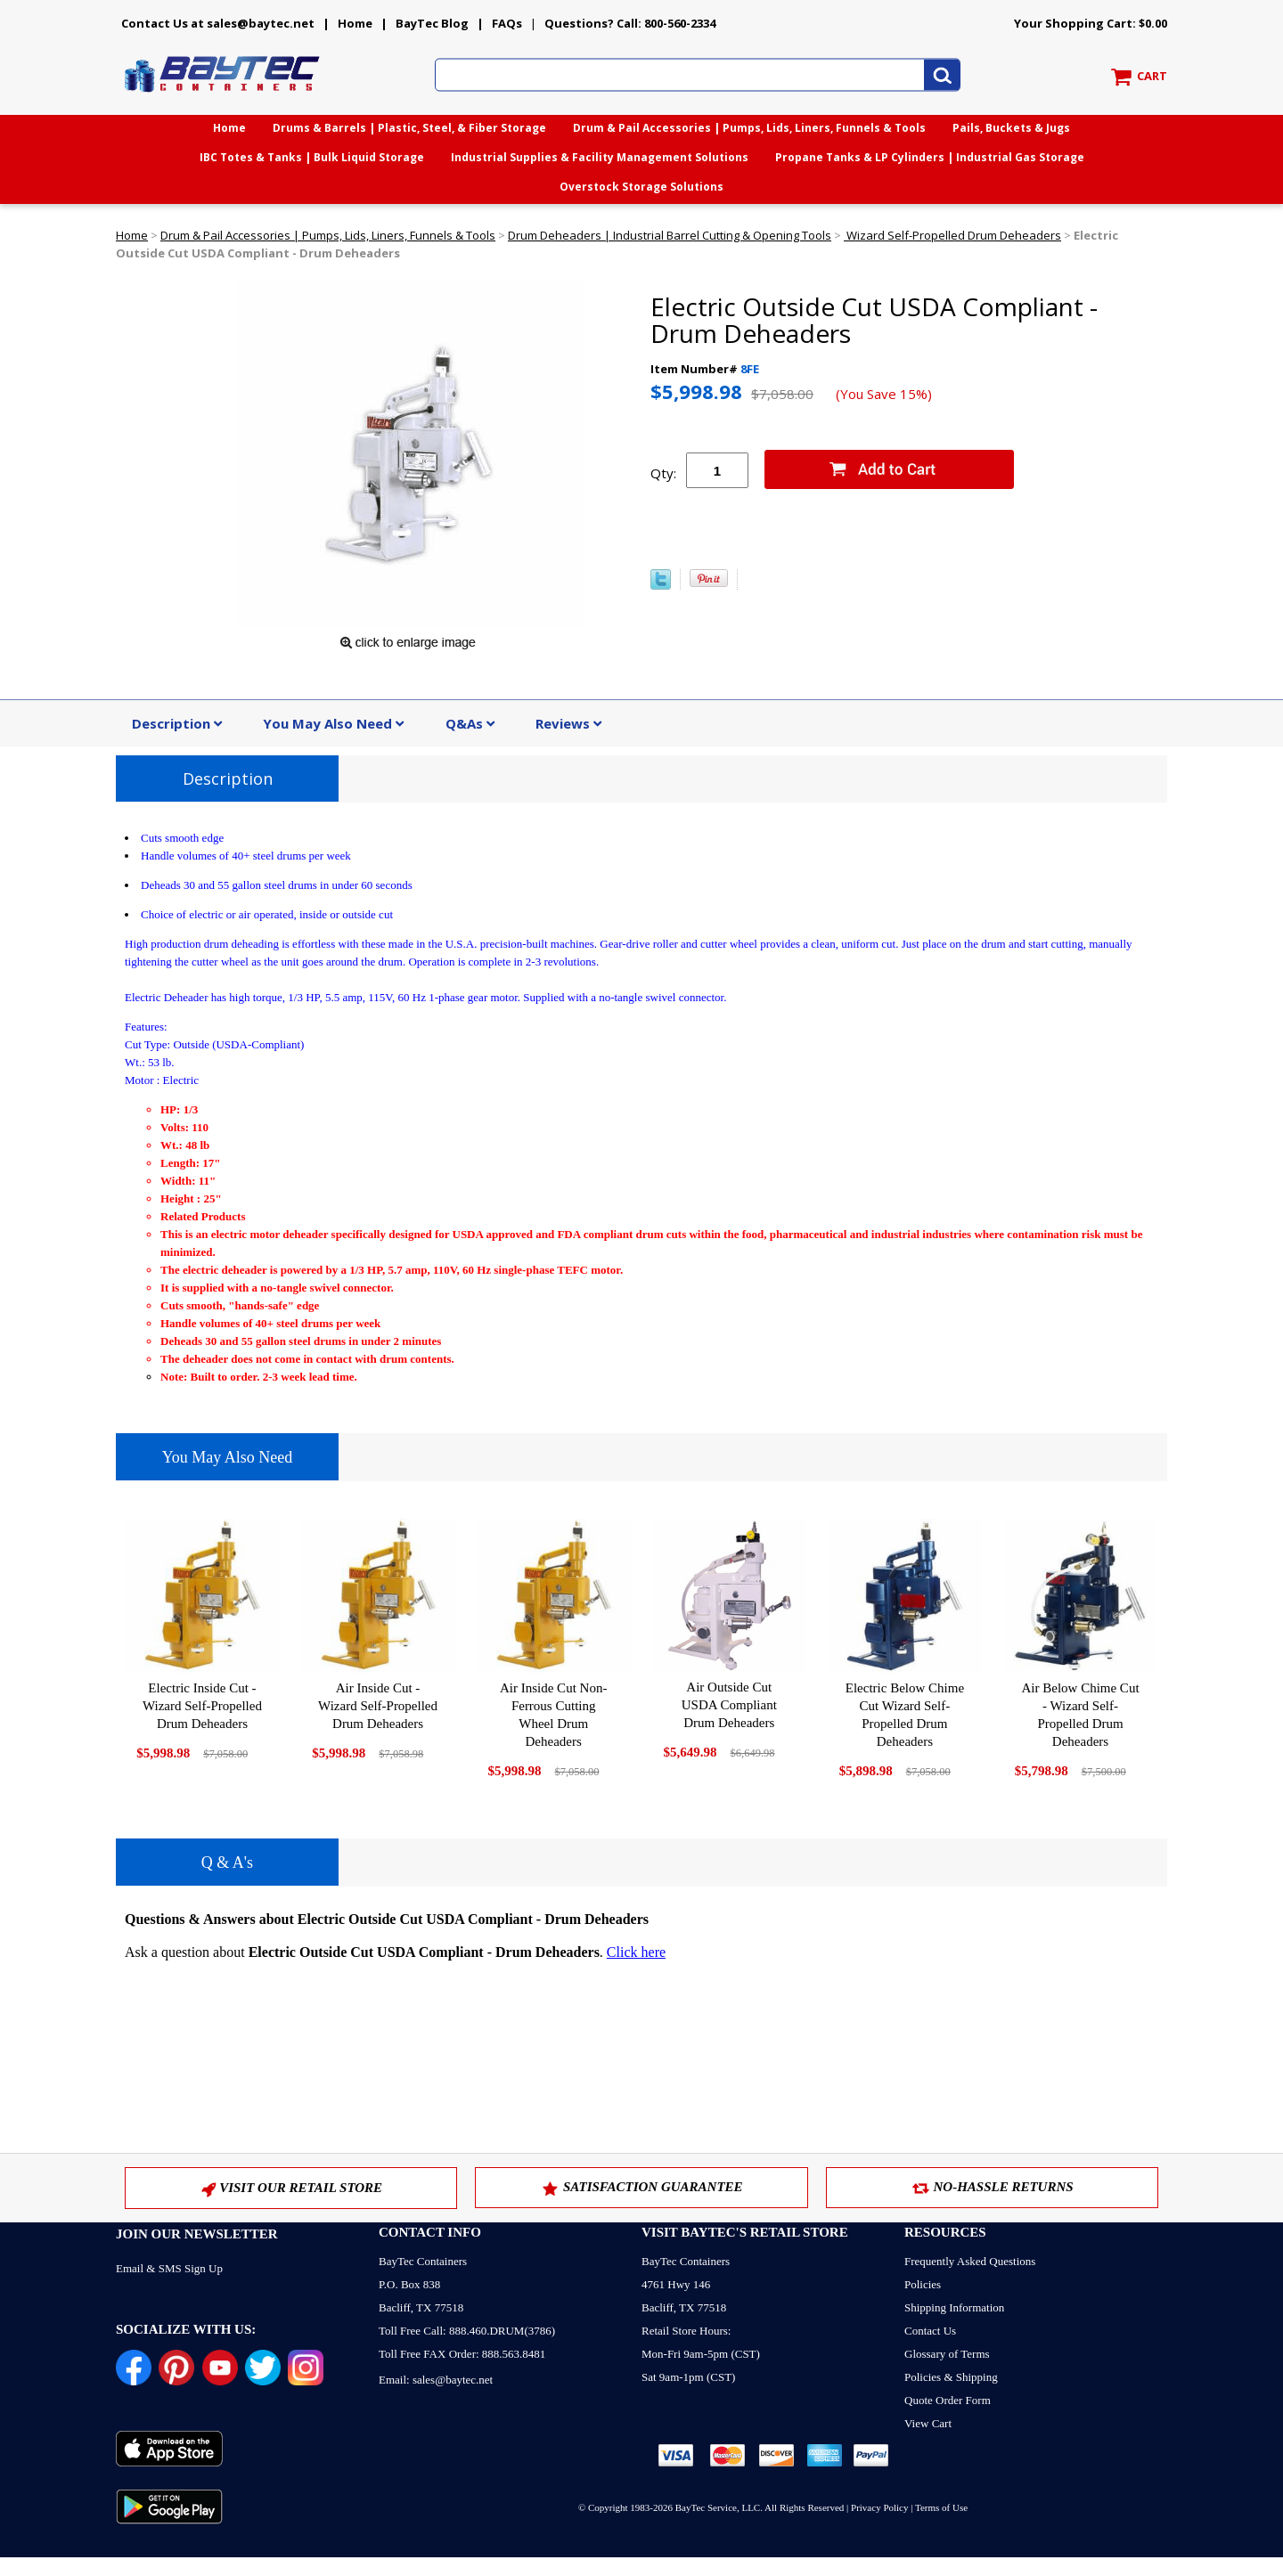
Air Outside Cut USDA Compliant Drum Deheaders (729, 1705)
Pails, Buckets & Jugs (1011, 127)
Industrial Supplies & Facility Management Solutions (599, 157)
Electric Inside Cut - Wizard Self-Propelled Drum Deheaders (202, 1706)
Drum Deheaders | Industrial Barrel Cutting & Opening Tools (669, 235)
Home (355, 23)
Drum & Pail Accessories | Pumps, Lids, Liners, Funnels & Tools (749, 127)
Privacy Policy (879, 2507)
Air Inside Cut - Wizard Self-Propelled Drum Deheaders (377, 1706)
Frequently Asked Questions (969, 2261)
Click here (636, 1952)
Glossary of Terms (947, 2353)
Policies (922, 2284)
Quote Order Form (947, 2400)
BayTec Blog (432, 23)
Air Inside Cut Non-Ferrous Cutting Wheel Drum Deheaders (553, 1715)
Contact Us (930, 2330)
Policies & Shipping (951, 2377)
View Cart (928, 2423)
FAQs (507, 23)
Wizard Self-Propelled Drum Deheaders (952, 235)
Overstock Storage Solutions (641, 186)
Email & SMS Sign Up (169, 2268)
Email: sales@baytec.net (436, 2379)
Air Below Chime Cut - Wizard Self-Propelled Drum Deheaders (1080, 1715)
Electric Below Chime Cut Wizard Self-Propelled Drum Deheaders (905, 1715)
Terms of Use (941, 2507)
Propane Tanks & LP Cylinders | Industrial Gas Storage (929, 157)
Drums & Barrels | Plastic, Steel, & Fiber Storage (409, 127)
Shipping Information (954, 2307)
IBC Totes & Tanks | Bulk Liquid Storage (312, 157)
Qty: (663, 473)
